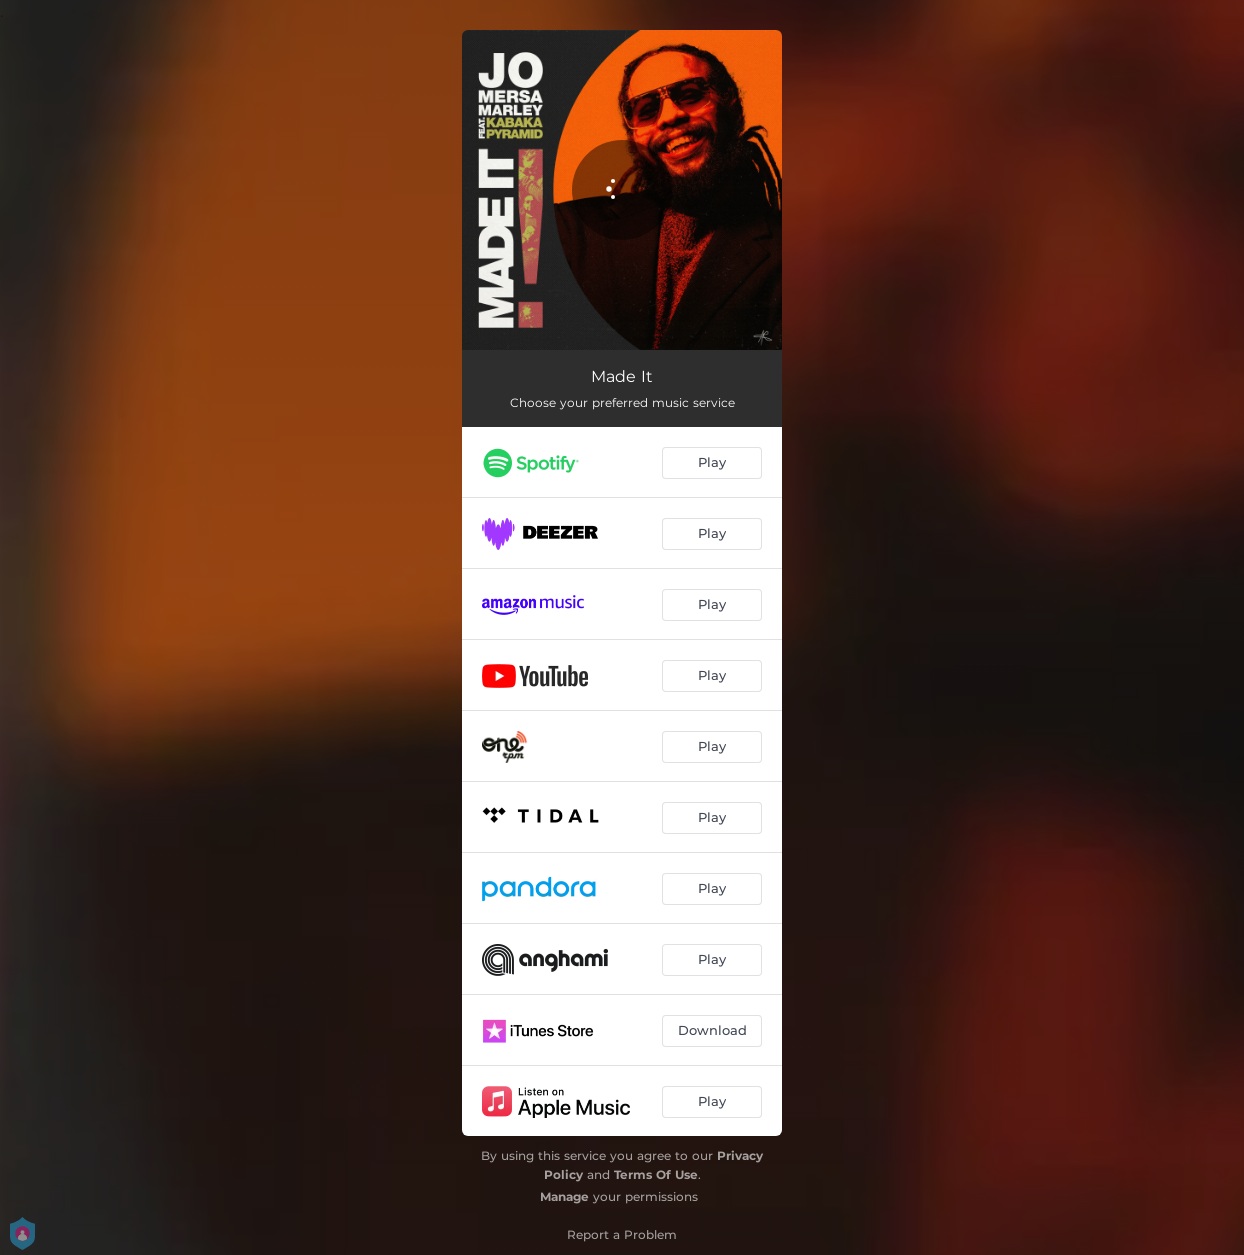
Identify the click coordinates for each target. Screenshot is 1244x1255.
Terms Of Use (656, 1174)
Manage (564, 1196)
